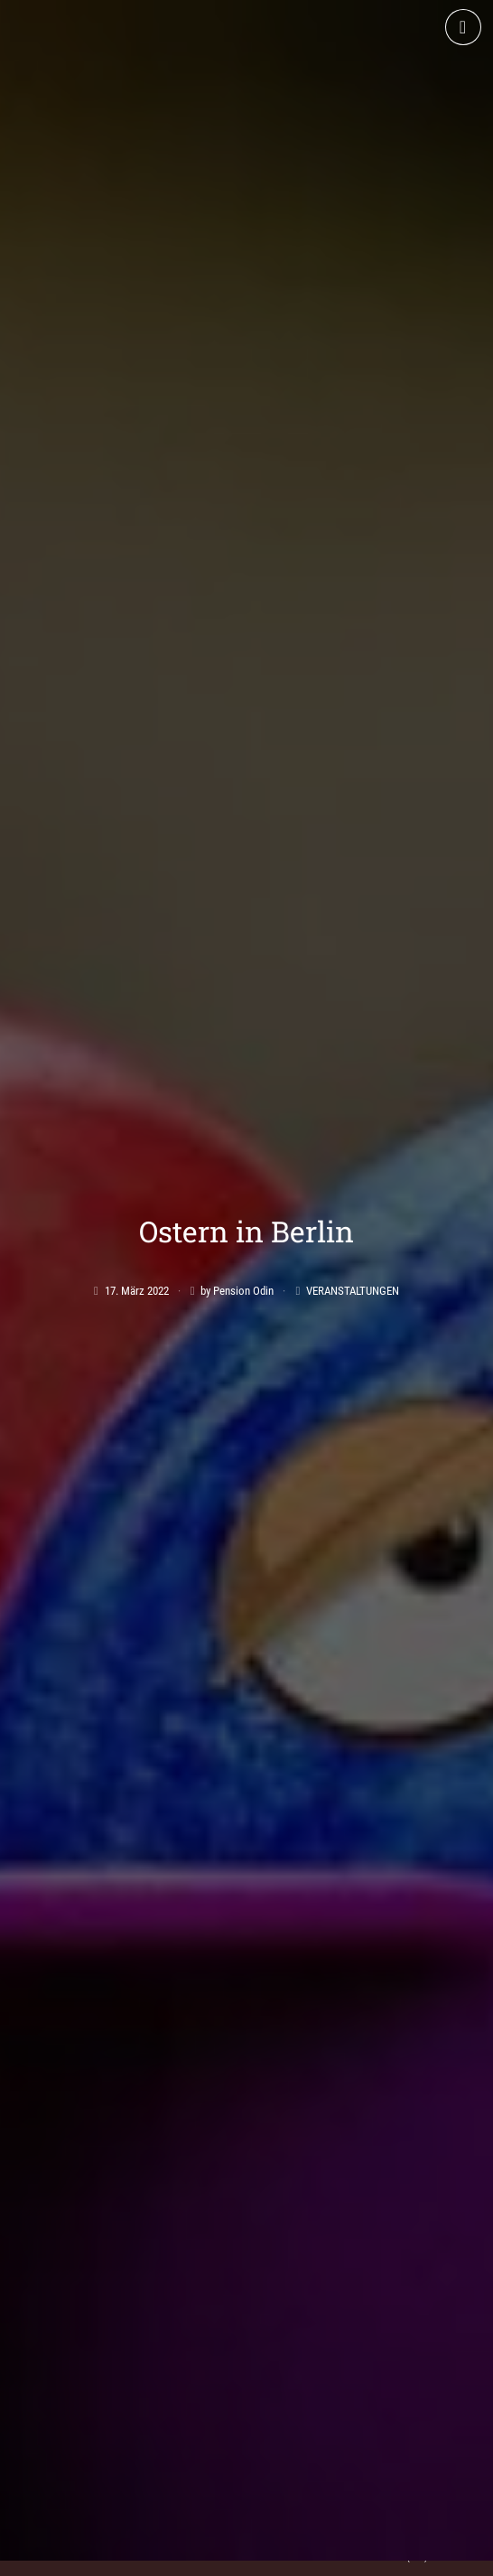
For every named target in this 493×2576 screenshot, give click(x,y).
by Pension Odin (237, 1148)
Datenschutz (252, 2556)
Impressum (157, 2556)
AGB (88, 2556)
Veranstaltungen (352, 1148)
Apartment (55, 2297)
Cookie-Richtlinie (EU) (365, 2556)
